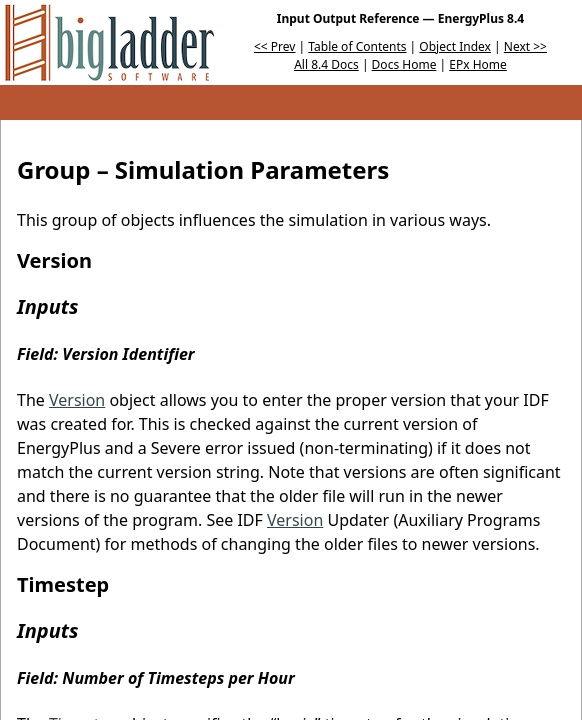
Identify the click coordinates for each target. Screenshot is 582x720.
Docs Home (404, 64)
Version (77, 400)
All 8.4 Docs (326, 64)
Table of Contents (357, 46)
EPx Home (478, 64)
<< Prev (274, 46)
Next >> (525, 46)
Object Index (455, 46)
